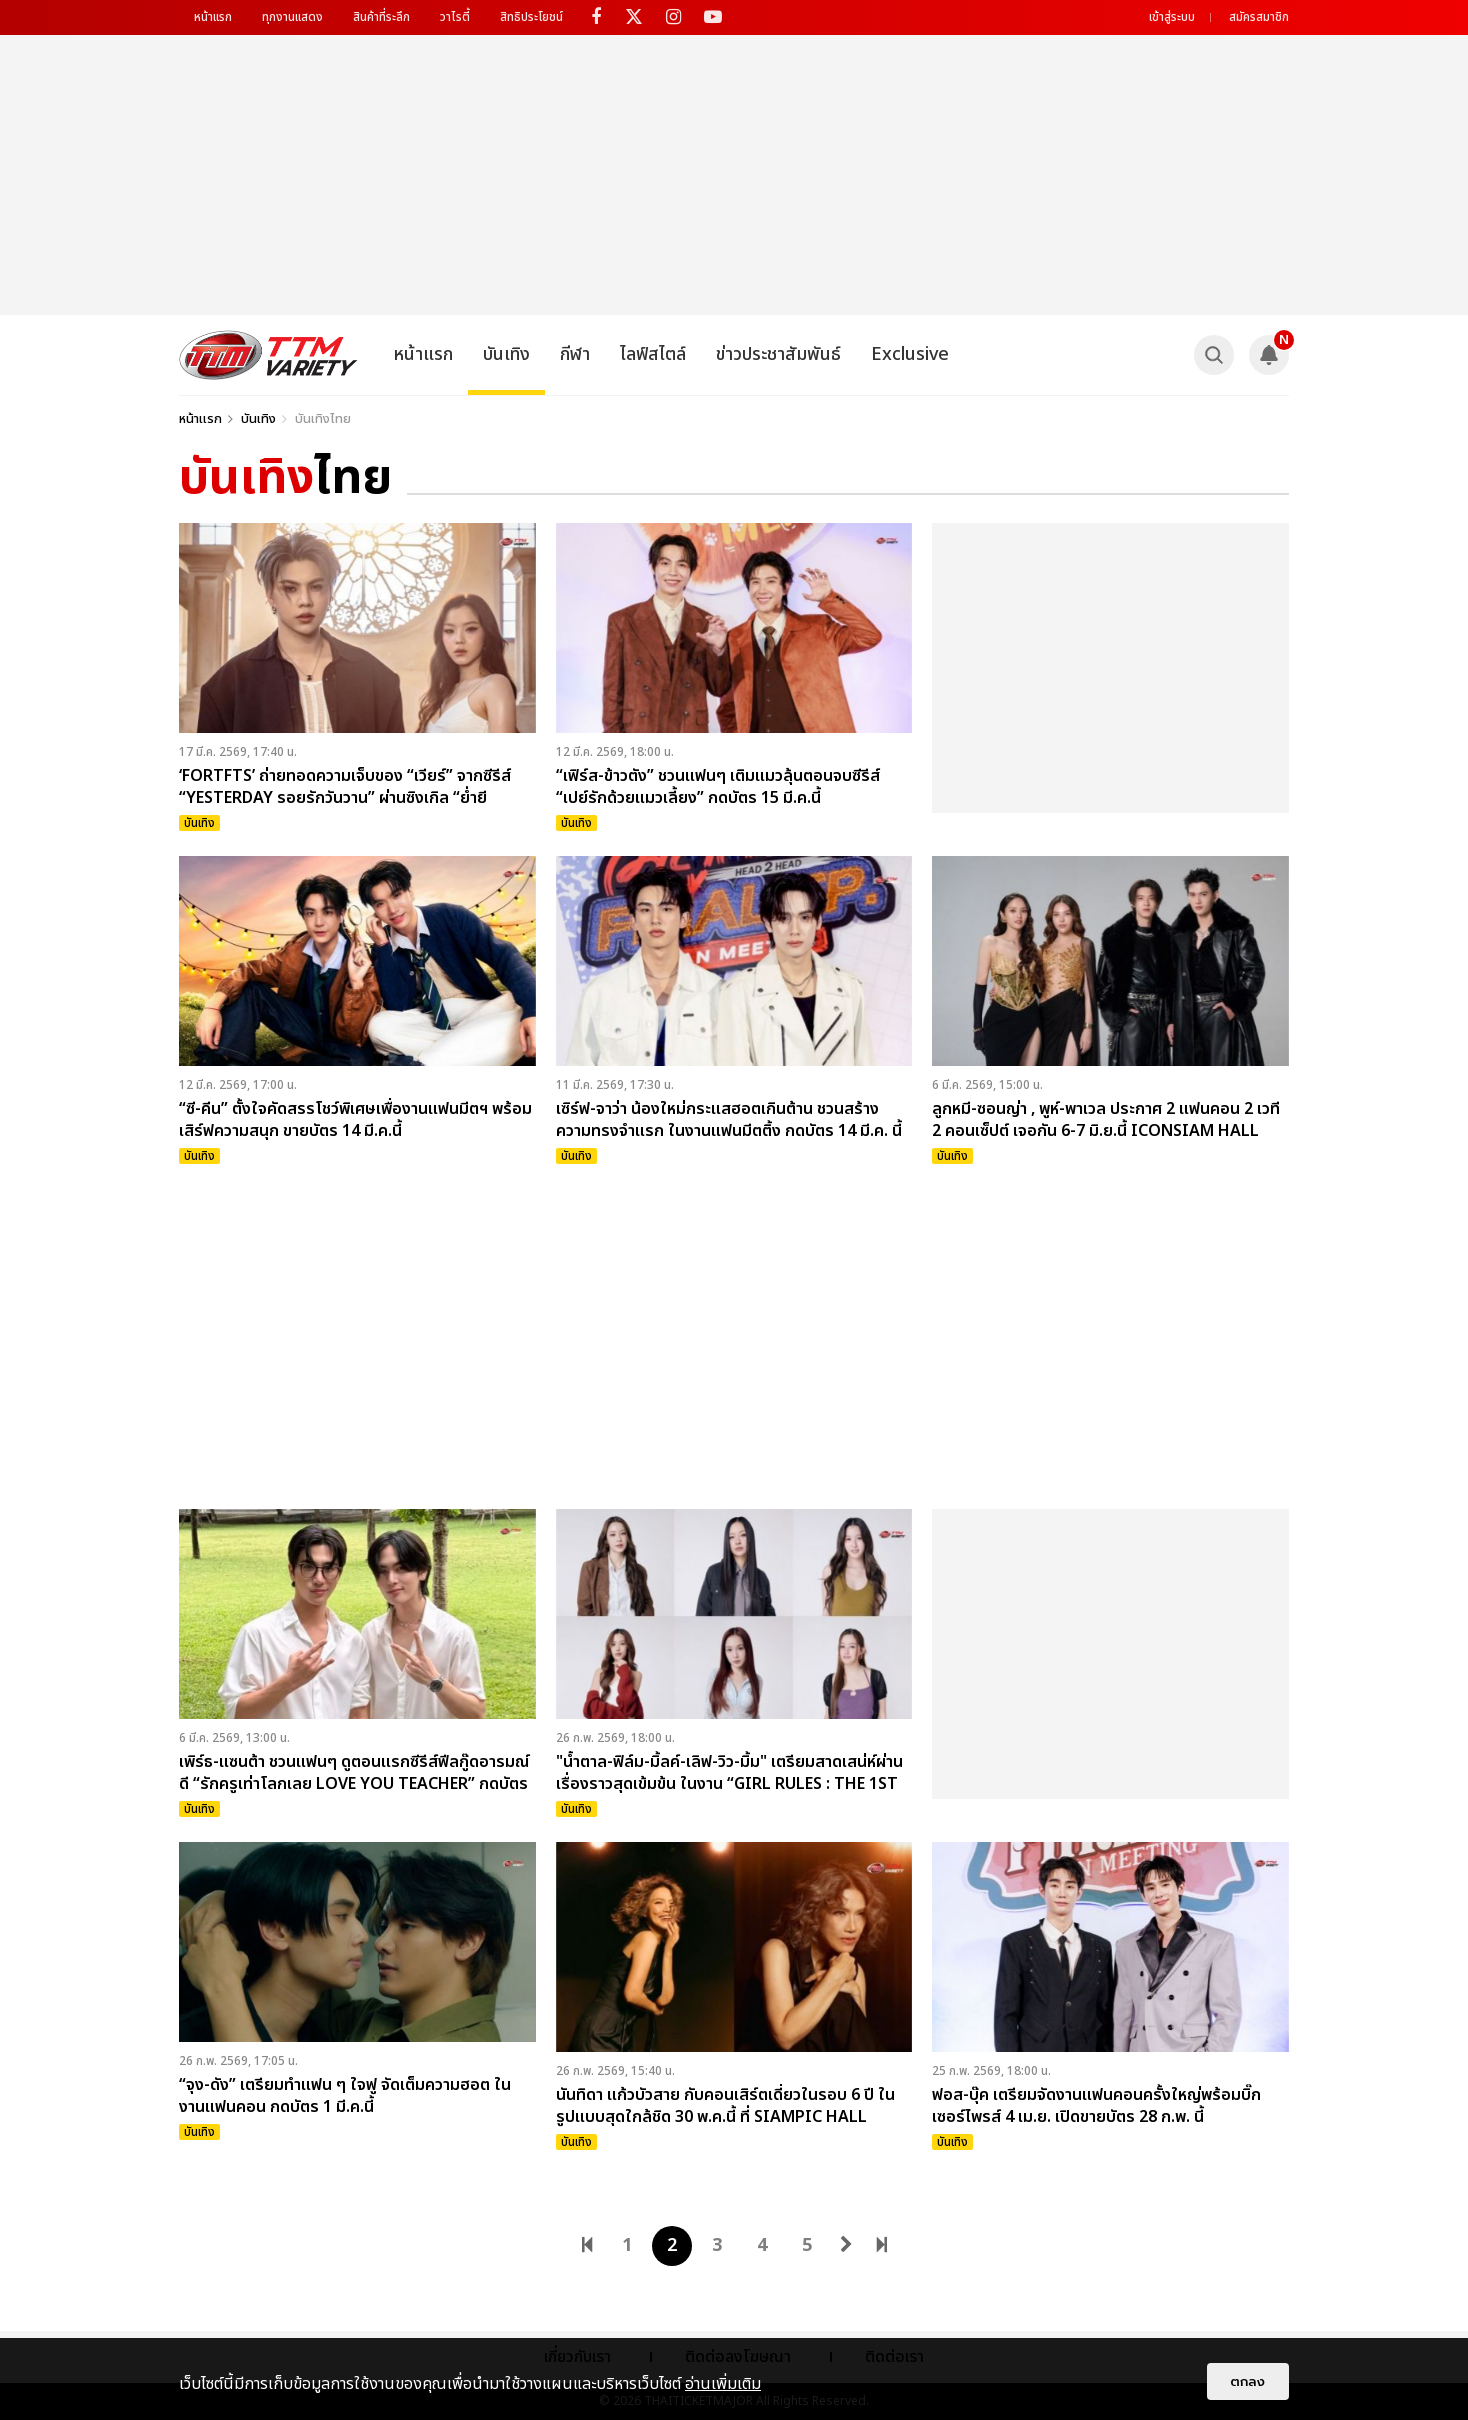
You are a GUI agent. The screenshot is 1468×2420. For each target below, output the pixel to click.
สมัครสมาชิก (1259, 17)
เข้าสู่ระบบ (1172, 17)
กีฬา (575, 354)
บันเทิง (506, 354)
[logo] (268, 355)
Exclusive (910, 354)
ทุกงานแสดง (292, 17)
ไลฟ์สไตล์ (653, 354)
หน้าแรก (213, 17)
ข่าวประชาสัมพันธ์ (778, 354)
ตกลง (1248, 2381)
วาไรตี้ (455, 17)
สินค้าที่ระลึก (381, 17)
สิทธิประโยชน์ (531, 17)
